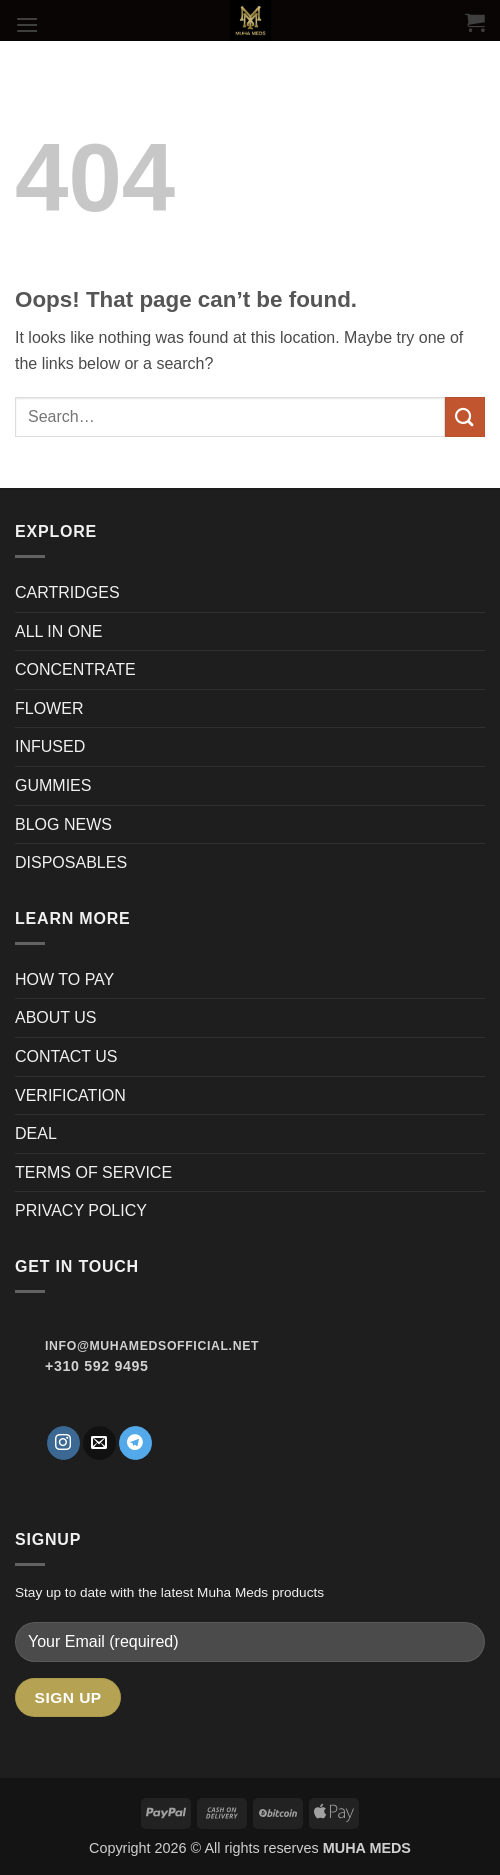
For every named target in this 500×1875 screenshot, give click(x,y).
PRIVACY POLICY (81, 1210)
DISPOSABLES (71, 862)
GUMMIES (53, 785)
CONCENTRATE (77, 669)
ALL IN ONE (58, 631)
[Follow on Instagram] (63, 1443)
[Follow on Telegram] (135, 1443)
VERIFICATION (70, 1095)
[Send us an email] (99, 1443)
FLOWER (49, 708)
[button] (27, 24)
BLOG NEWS (63, 824)
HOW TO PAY (64, 979)
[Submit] (465, 416)
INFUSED (50, 746)
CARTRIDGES (67, 592)
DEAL (36, 1133)
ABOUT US (56, 1017)
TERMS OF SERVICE (93, 1172)
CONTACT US (66, 1056)
